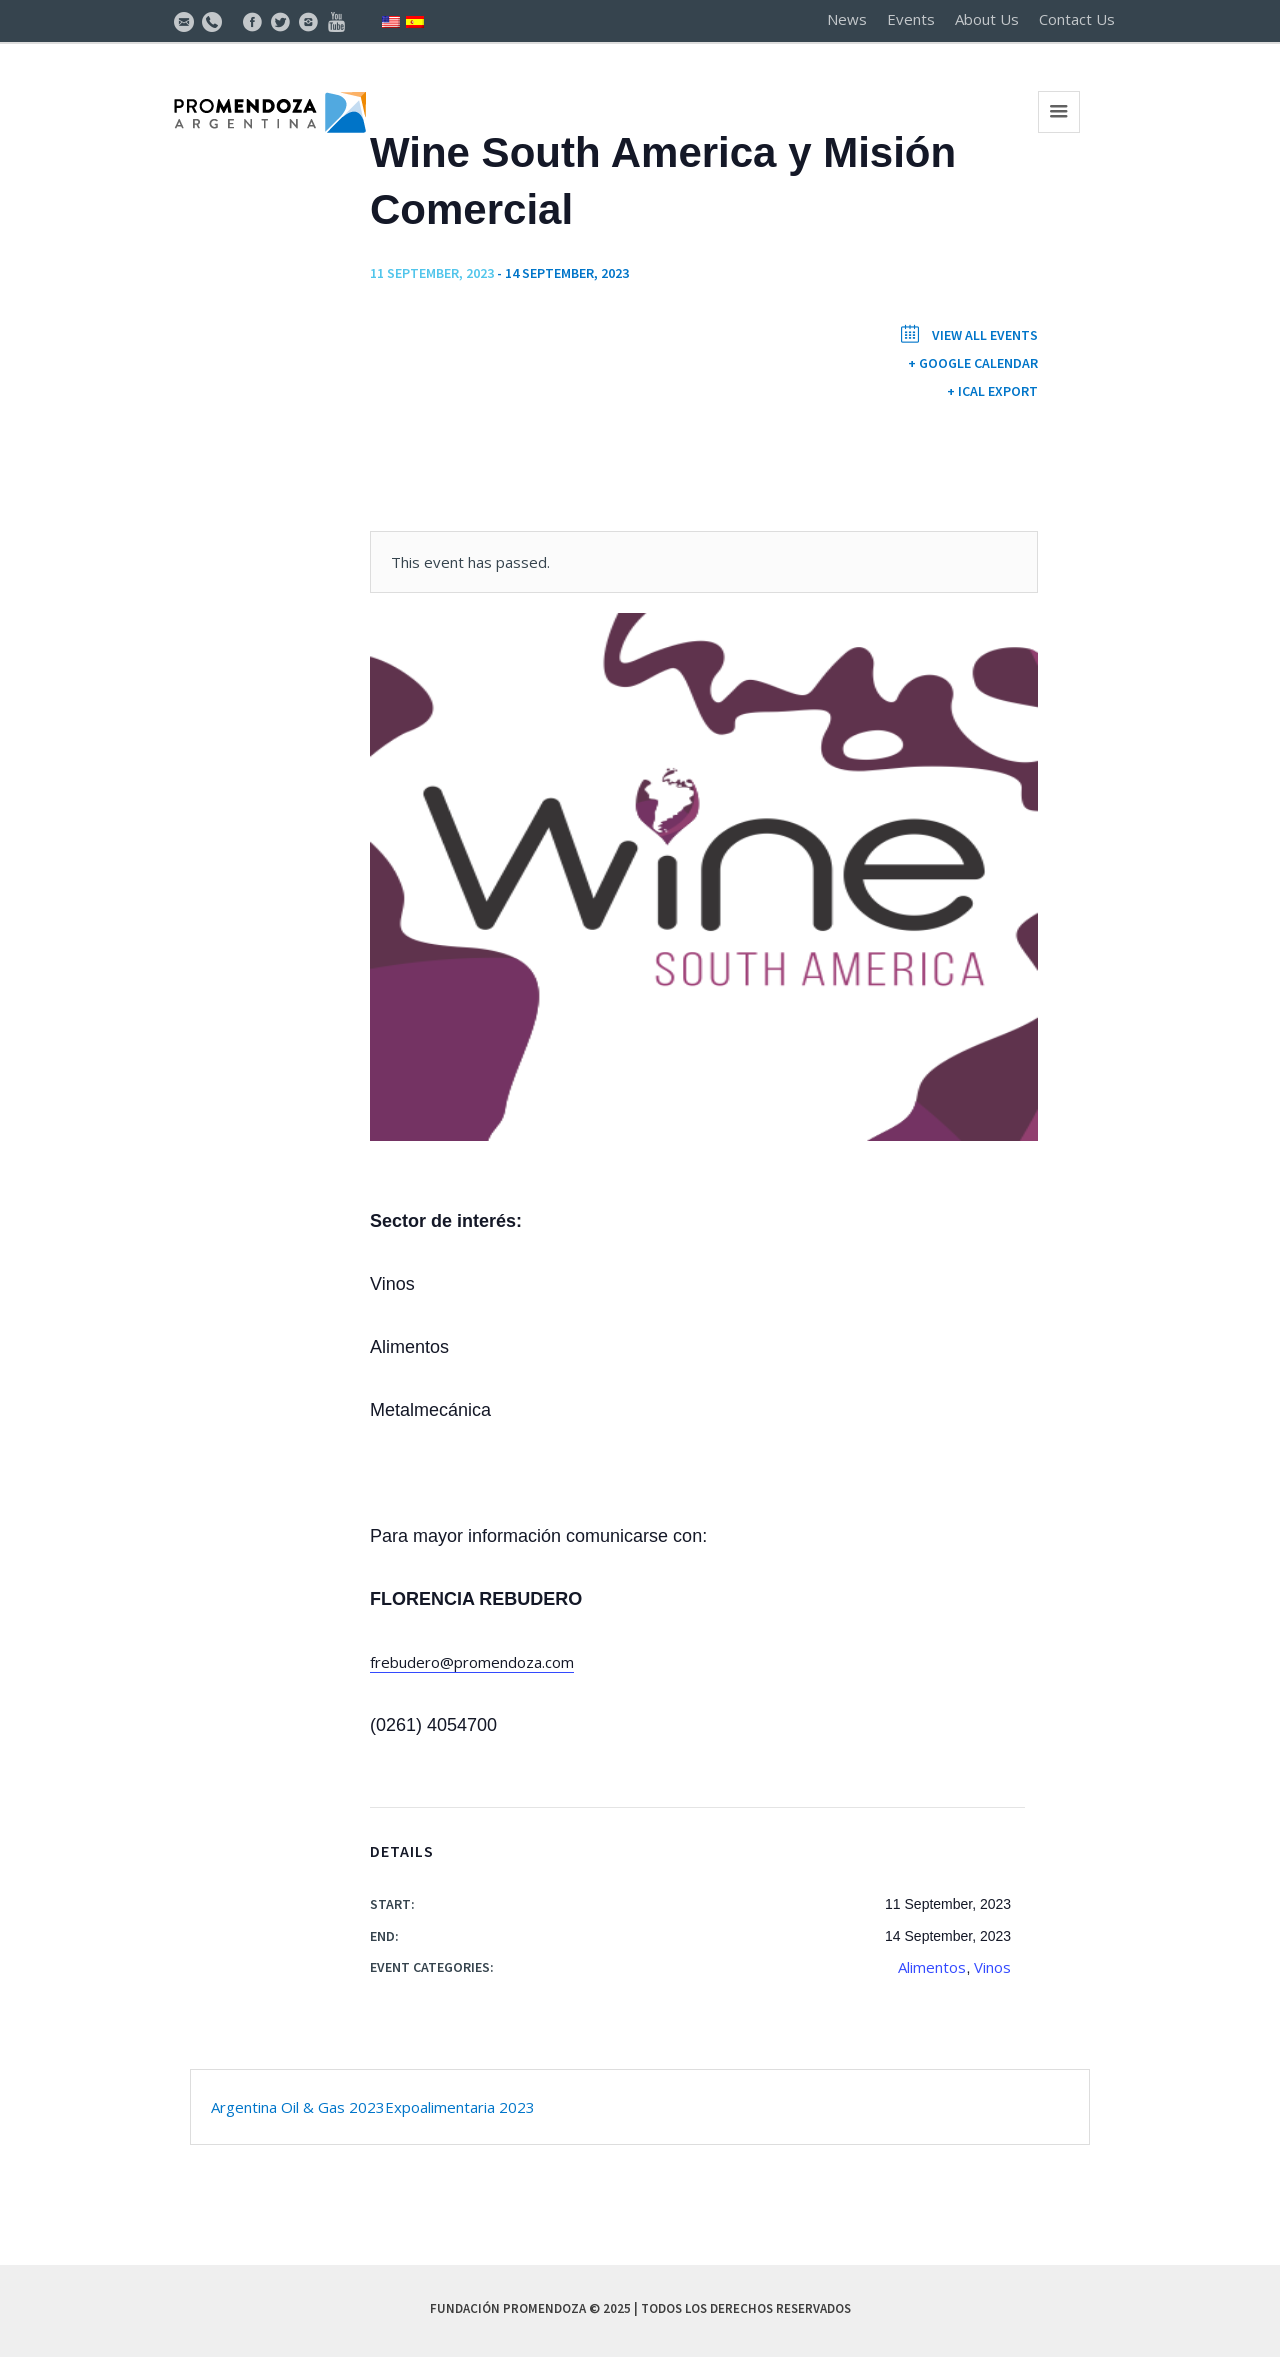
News (847, 19)
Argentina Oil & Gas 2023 (298, 2107)
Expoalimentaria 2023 (460, 2107)
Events (911, 19)
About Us (987, 19)
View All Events (983, 335)
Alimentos (932, 1967)
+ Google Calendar (973, 363)
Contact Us (1077, 19)
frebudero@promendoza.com (472, 1662)
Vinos (992, 1967)
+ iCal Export (992, 391)
